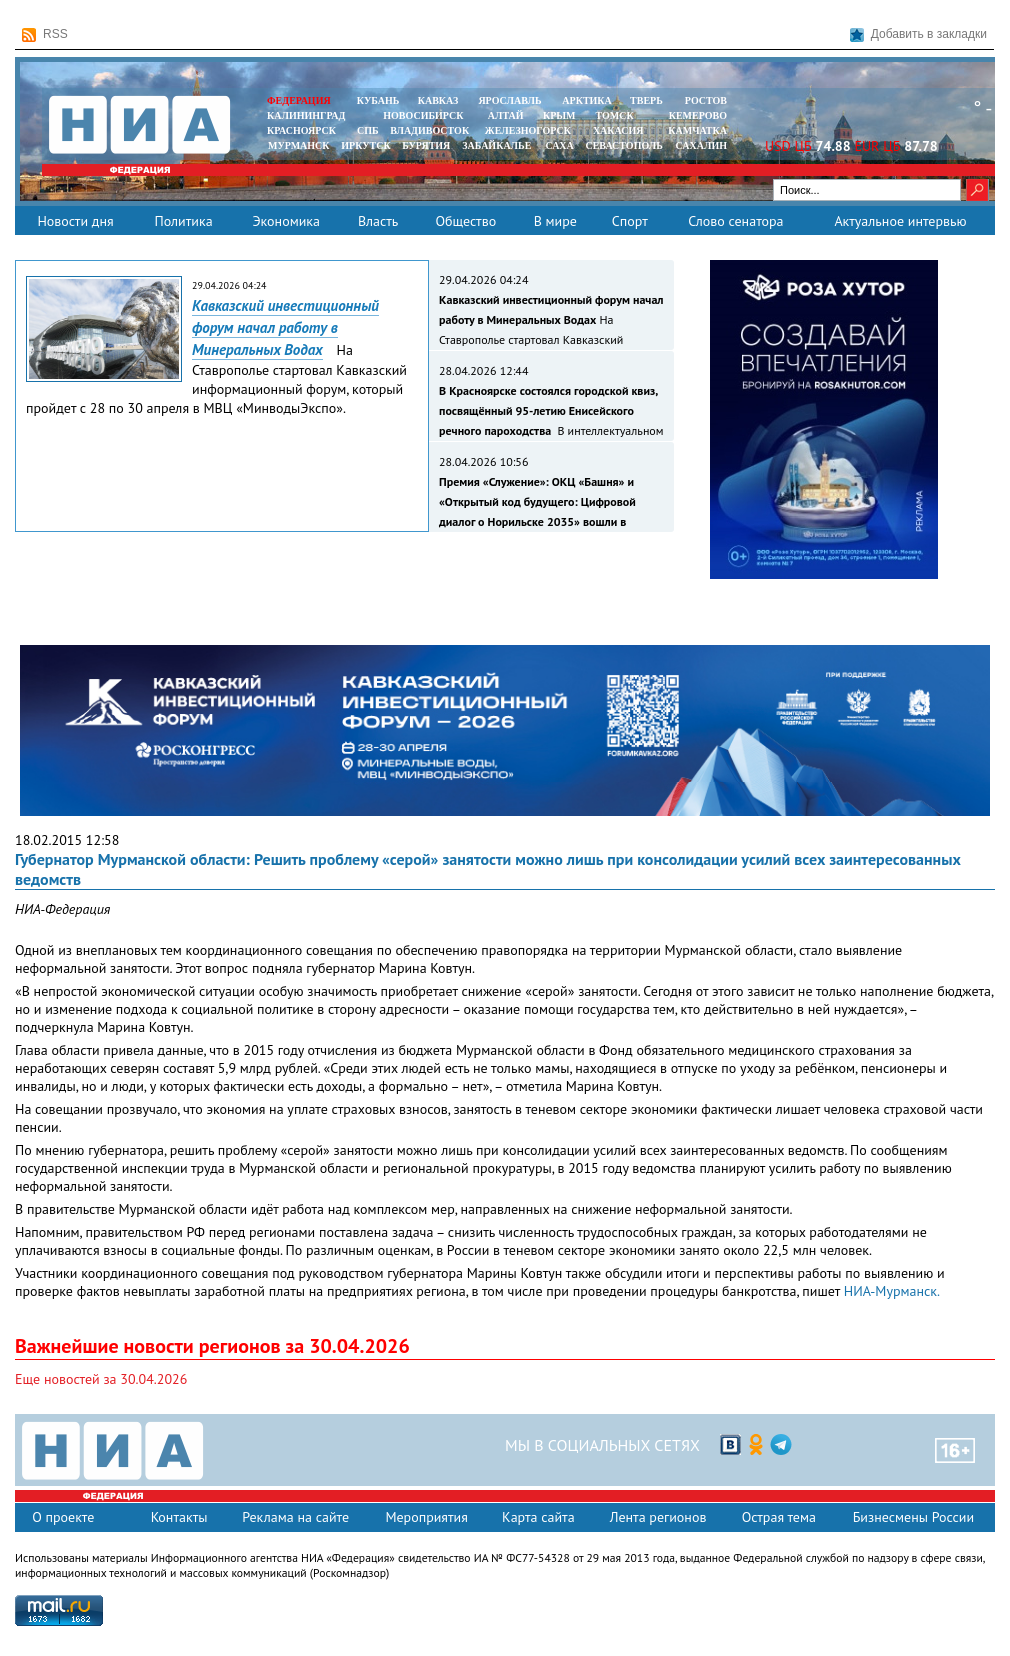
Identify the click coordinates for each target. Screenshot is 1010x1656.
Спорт (630, 221)
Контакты (179, 1517)
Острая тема (779, 1517)
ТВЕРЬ (646, 100)
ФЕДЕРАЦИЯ (299, 100)
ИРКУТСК (365, 145)
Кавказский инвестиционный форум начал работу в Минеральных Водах (285, 327)
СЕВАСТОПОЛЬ (623, 145)
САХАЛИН (701, 145)
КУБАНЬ (378, 100)
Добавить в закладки (918, 34)
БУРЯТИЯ (426, 145)
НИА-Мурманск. (892, 1291)
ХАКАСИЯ (616, 130)
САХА (559, 145)
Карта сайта (538, 1517)
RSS (45, 34)
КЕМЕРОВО (698, 115)
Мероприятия (426, 1517)
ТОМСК (617, 115)
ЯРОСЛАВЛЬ (509, 100)
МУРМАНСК (299, 145)
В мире (555, 221)
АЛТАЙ (506, 115)
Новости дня (75, 221)
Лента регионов (658, 1517)
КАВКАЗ (438, 100)
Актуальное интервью (900, 221)
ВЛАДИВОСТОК (429, 130)
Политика (183, 221)
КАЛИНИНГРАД (306, 115)
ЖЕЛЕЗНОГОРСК (528, 130)
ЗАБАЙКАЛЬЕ (498, 145)
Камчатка (696, 130)
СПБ (368, 130)
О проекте (63, 1517)
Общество (465, 221)
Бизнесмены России (913, 1517)
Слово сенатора (735, 221)
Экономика (286, 221)
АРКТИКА (587, 100)
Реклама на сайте (295, 1517)
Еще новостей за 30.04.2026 (101, 1379)
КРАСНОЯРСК (301, 130)
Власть (378, 221)
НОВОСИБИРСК (423, 115)
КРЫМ (559, 115)
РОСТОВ (706, 100)
